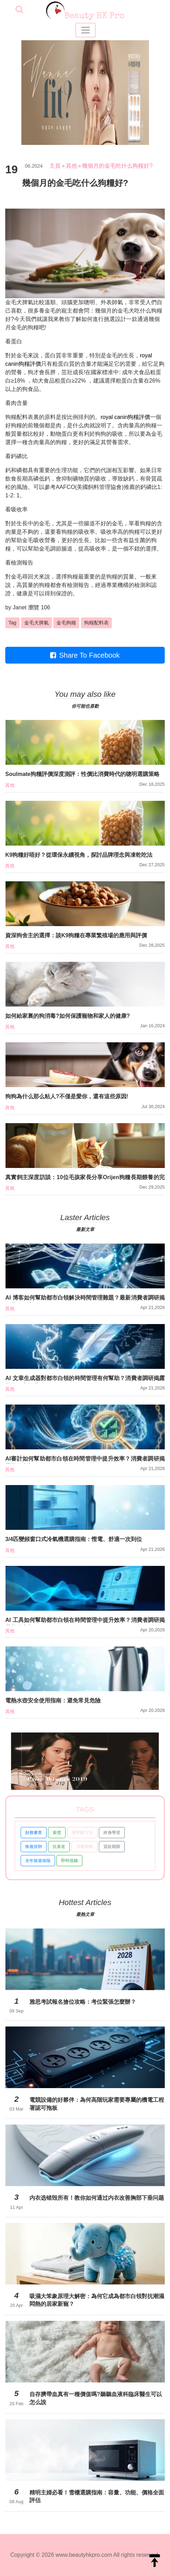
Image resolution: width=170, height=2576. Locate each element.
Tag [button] (12, 622)
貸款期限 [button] (111, 1846)
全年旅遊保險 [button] (37, 1860)
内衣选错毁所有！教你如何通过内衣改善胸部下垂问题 (96, 2198)
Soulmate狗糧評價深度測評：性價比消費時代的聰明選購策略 (82, 774)
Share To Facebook (85, 655)
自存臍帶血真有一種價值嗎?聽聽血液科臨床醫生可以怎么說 (95, 2398)
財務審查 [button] (33, 1832)
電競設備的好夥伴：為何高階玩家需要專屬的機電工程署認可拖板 (96, 2103)
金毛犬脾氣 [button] (36, 622)
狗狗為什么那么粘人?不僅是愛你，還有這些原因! (66, 1096)
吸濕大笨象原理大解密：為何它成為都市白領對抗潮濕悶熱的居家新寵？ (96, 2300)
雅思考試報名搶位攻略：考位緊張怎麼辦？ (82, 2002)
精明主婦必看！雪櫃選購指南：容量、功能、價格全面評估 (96, 2496)
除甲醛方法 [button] (82, 1832)
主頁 (55, 166)
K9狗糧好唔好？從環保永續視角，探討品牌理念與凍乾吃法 (78, 855)
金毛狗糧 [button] (66, 622)
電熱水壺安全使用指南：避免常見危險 (53, 1700)
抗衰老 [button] (59, 1846)
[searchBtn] (19, 10)
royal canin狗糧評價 (125, 417)
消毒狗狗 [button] (84, 1846)
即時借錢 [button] (69, 1860)
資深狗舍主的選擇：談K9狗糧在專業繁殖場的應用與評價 (76, 935)
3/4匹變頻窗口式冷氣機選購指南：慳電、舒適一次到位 (73, 1539)
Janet (19, 607)
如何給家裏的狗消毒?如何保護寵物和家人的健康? (67, 1016)
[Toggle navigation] (85, 30)
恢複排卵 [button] (33, 1846)
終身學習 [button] (111, 1832)
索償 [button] (57, 1832)
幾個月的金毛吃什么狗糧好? (117, 166)
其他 (71, 166)
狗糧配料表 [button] (96, 622)
